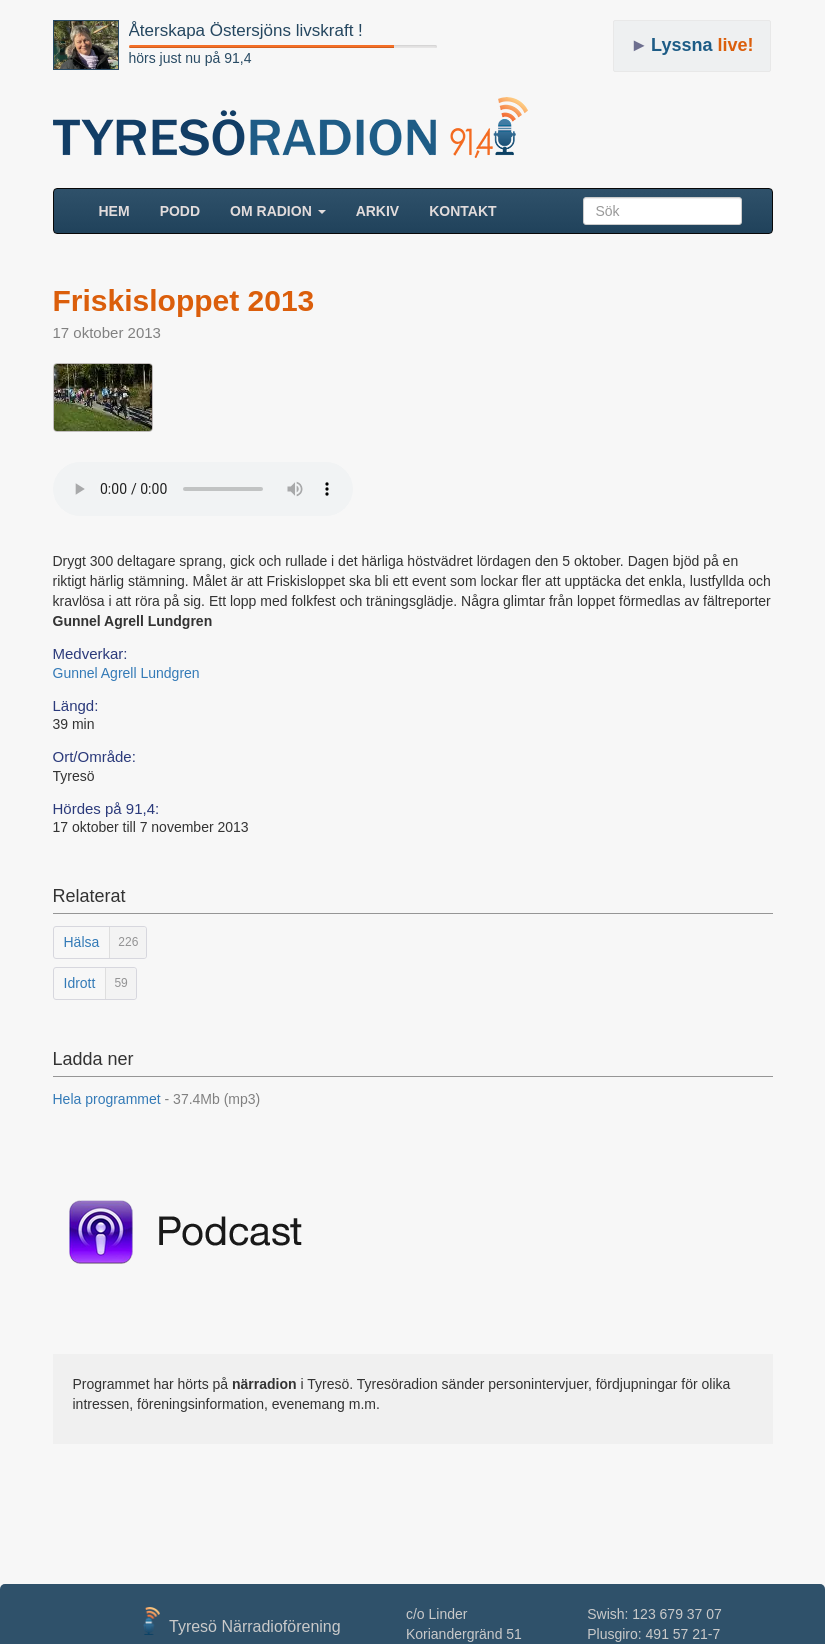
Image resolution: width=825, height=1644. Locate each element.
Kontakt (462, 211)
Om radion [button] (278, 211)
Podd (180, 211)
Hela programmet (157, 1099)
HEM (122, 209)
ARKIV (378, 211)
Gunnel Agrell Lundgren (126, 673)
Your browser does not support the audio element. (203, 489)
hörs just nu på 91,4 (190, 58)
